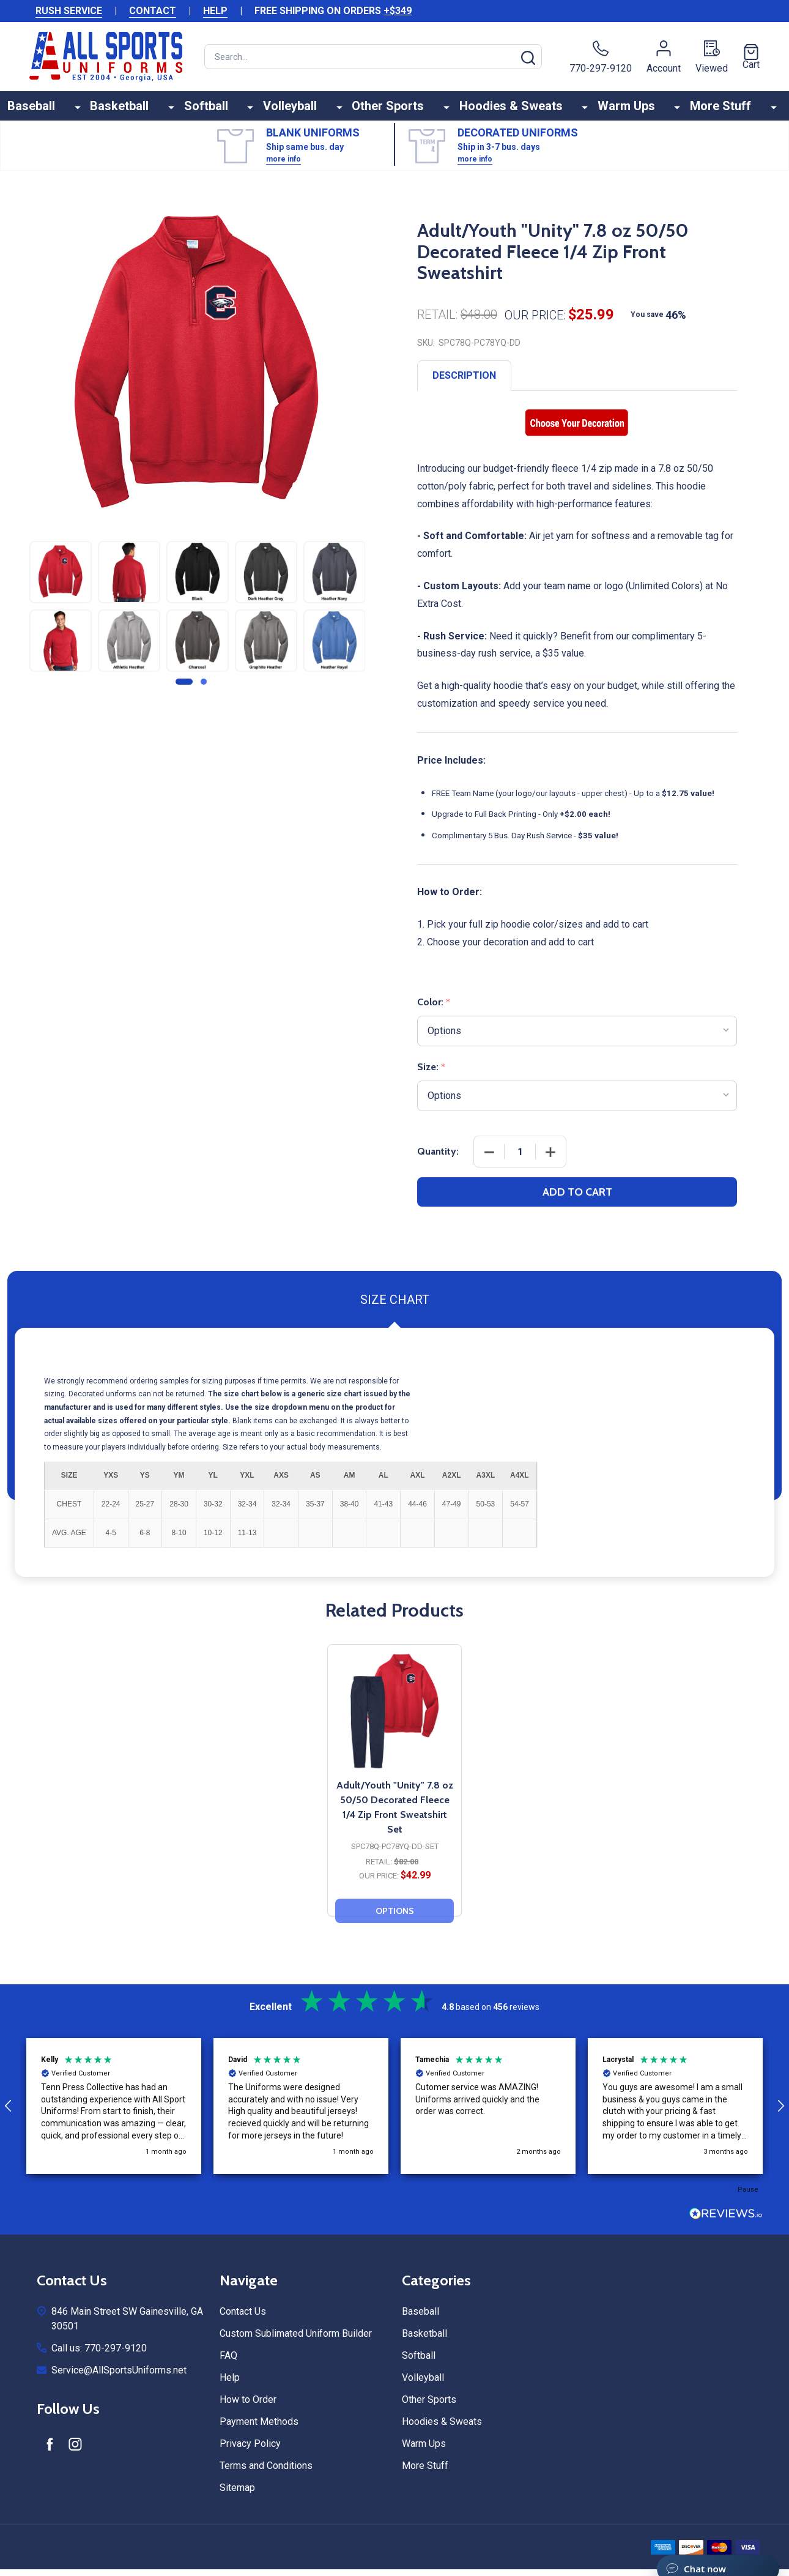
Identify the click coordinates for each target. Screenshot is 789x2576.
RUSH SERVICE (68, 11)
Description (464, 384)
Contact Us (243, 2320)
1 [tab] (184, 691)
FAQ (228, 2364)
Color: (434, 1011)
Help (230, 2386)
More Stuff (699, 110)
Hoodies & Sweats (508, 110)
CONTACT (152, 11)
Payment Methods (259, 2430)
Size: (431, 1076)
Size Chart (394, 1308)
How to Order (248, 2408)
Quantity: (438, 1160)
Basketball (154, 110)
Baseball (75, 110)
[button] (113, 2115)
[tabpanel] (60, 618)
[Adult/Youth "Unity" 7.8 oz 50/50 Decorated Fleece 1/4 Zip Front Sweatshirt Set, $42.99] (394, 1719)
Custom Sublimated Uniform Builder (296, 2342)
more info (283, 167)
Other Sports (394, 110)
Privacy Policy (250, 2452)
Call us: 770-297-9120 (99, 2356)
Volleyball (306, 110)
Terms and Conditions (266, 2474)
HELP (215, 11)
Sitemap (237, 2496)
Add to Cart (577, 1200)
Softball (231, 110)
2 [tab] (204, 691)
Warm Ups (614, 110)
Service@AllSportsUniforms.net (119, 2378)
